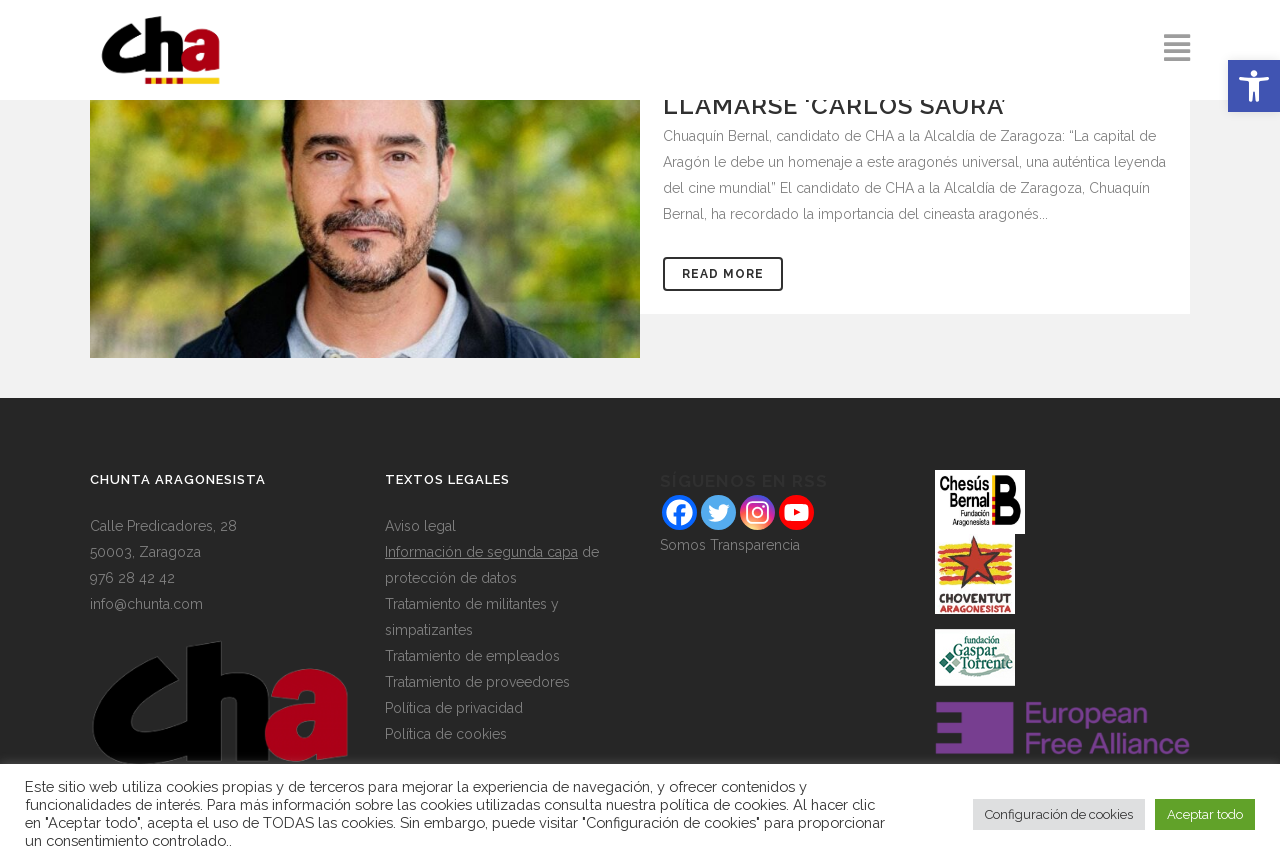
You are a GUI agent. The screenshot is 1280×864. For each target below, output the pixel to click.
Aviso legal (420, 526)
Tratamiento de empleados (472, 656)
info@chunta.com (146, 604)
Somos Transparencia (730, 545)
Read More (723, 274)
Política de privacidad (454, 708)
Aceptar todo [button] (1205, 814)
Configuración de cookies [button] (1059, 814)
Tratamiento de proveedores (477, 682)
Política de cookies (446, 734)
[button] (1254, 86)
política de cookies (723, 804)
